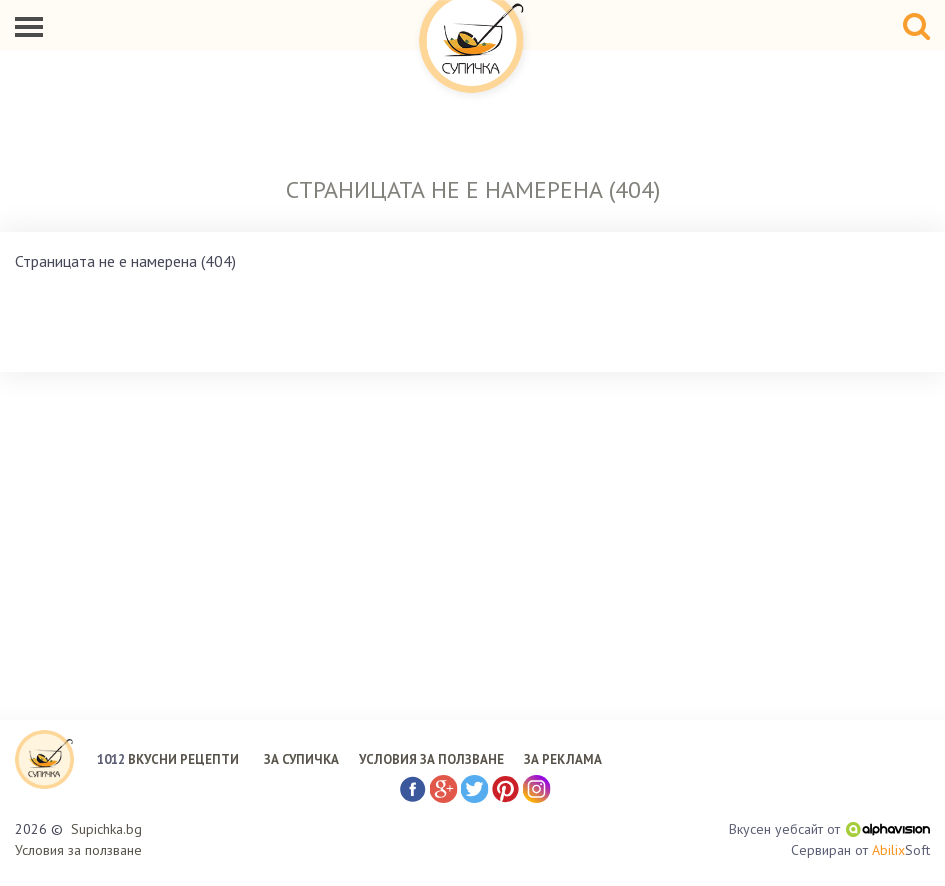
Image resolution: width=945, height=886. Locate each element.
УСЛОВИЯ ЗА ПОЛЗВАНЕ (431, 759)
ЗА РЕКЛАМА (563, 759)
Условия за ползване (78, 850)
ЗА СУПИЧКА (301, 759)
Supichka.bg (106, 829)
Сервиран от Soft (860, 850)
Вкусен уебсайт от (829, 829)
